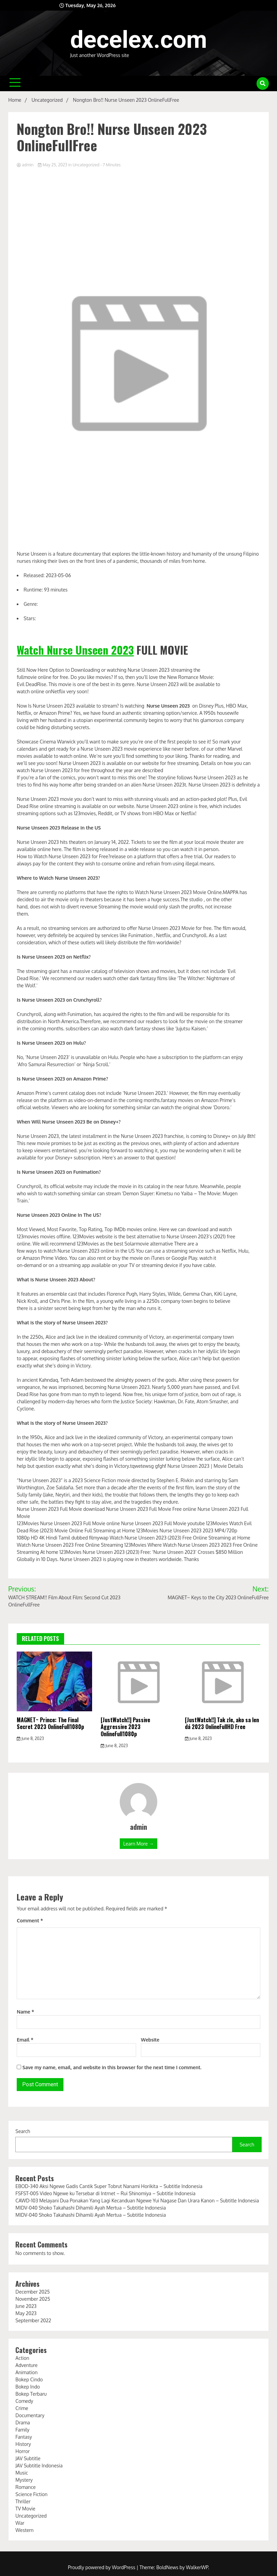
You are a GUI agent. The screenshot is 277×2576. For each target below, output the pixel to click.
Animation (26, 2372)
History (23, 2444)
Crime (21, 2408)
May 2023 (26, 2313)
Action (22, 2358)
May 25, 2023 (53, 164)
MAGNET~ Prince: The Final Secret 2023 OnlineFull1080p (50, 1723)
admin (25, 164)
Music (21, 2473)
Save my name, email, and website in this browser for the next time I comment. (112, 2067)
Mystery (23, 2480)
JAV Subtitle (27, 2458)
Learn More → (138, 1844)
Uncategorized (86, 164)
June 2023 (26, 2306)
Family (22, 2430)
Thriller (22, 2501)
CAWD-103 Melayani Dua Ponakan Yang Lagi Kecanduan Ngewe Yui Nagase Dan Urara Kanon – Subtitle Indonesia (137, 2200)
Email (25, 2040)
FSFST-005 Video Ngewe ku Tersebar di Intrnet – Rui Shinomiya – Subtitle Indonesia (105, 2193)
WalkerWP (197, 2567)
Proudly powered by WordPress (102, 2567)
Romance (25, 2487)
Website (150, 2040)
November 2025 (32, 2299)
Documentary (29, 2415)
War (19, 2523)
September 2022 (33, 2320)
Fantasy (23, 2437)
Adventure (26, 2365)
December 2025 (32, 2292)
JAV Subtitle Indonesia (38, 2465)
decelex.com (138, 40)
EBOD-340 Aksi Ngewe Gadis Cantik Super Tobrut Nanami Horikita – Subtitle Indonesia (108, 2186)
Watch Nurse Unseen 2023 (75, 650)
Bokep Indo (27, 2387)
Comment (30, 1920)
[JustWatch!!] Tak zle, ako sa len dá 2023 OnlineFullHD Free (222, 1723)
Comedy (24, 2401)
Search (22, 2131)
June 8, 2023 (30, 1738)
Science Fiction (31, 2494)
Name (25, 2012)
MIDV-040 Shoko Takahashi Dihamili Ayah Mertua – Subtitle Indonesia (90, 2208)
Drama (22, 2422)
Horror (22, 2451)
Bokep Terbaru (30, 2394)
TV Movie (25, 2508)
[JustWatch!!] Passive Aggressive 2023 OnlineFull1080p (125, 1727)
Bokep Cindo (29, 2379)
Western (24, 2530)
